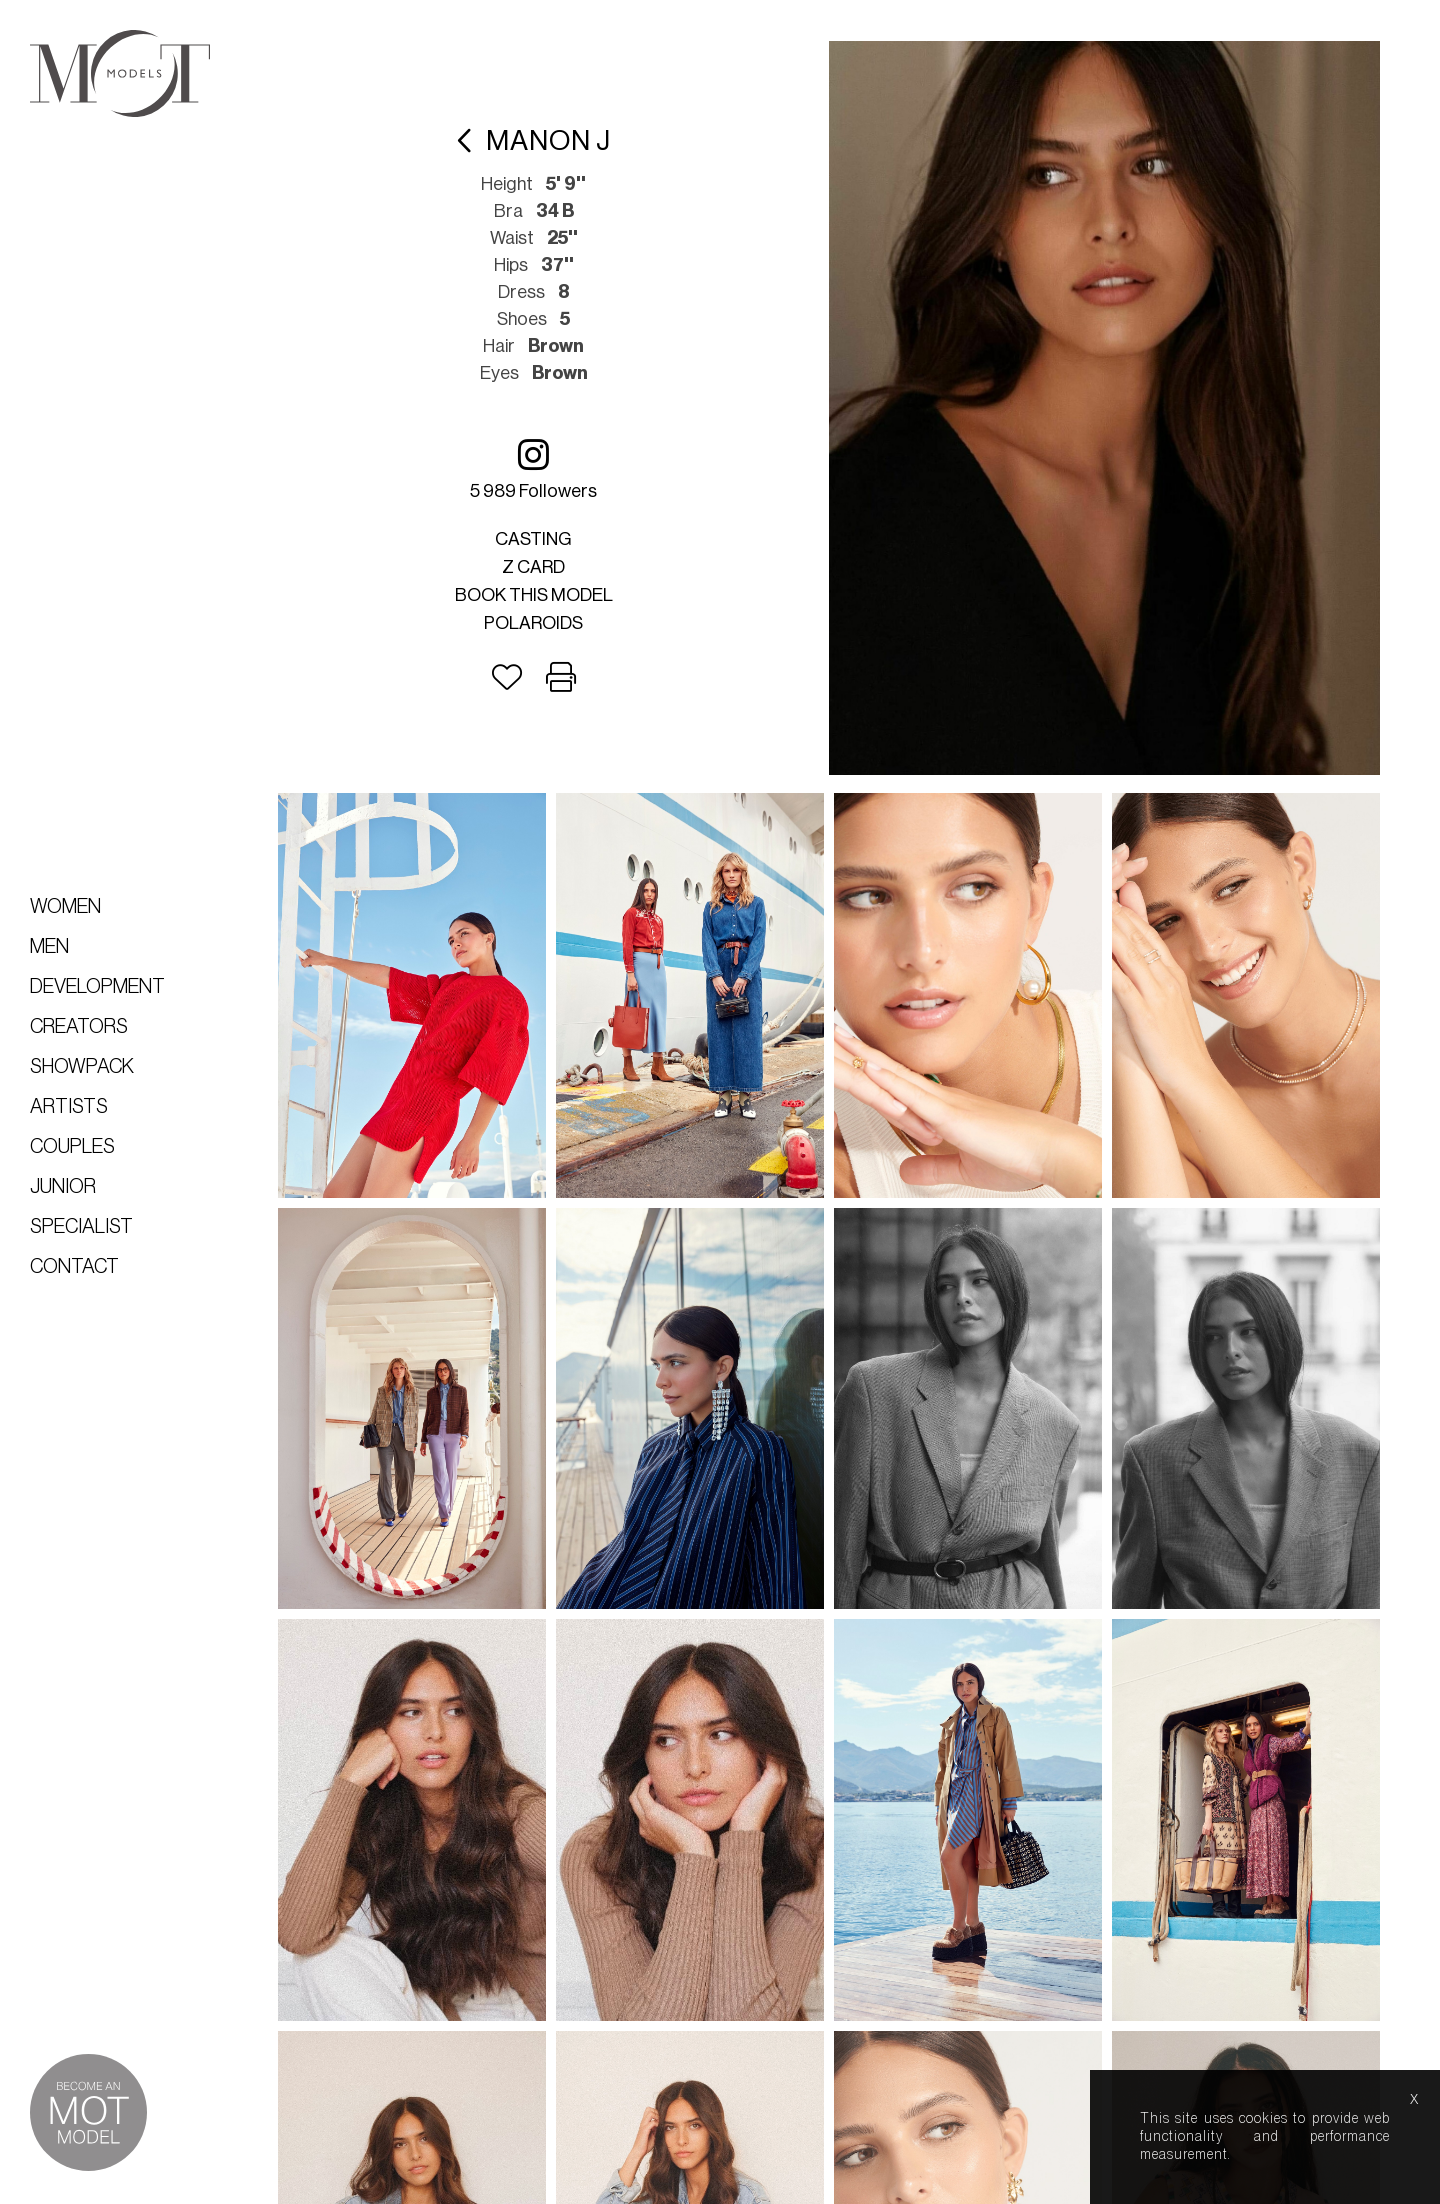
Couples (72, 1147)
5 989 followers (542, 463)
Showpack (82, 1067)
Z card (542, 562)
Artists (69, 1107)
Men (49, 947)
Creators (79, 1027)
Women (65, 907)
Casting (542, 534)
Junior (63, 1187)
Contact (74, 1267)
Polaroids (542, 618)
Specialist (81, 1227)
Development (97, 987)
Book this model (543, 590)
